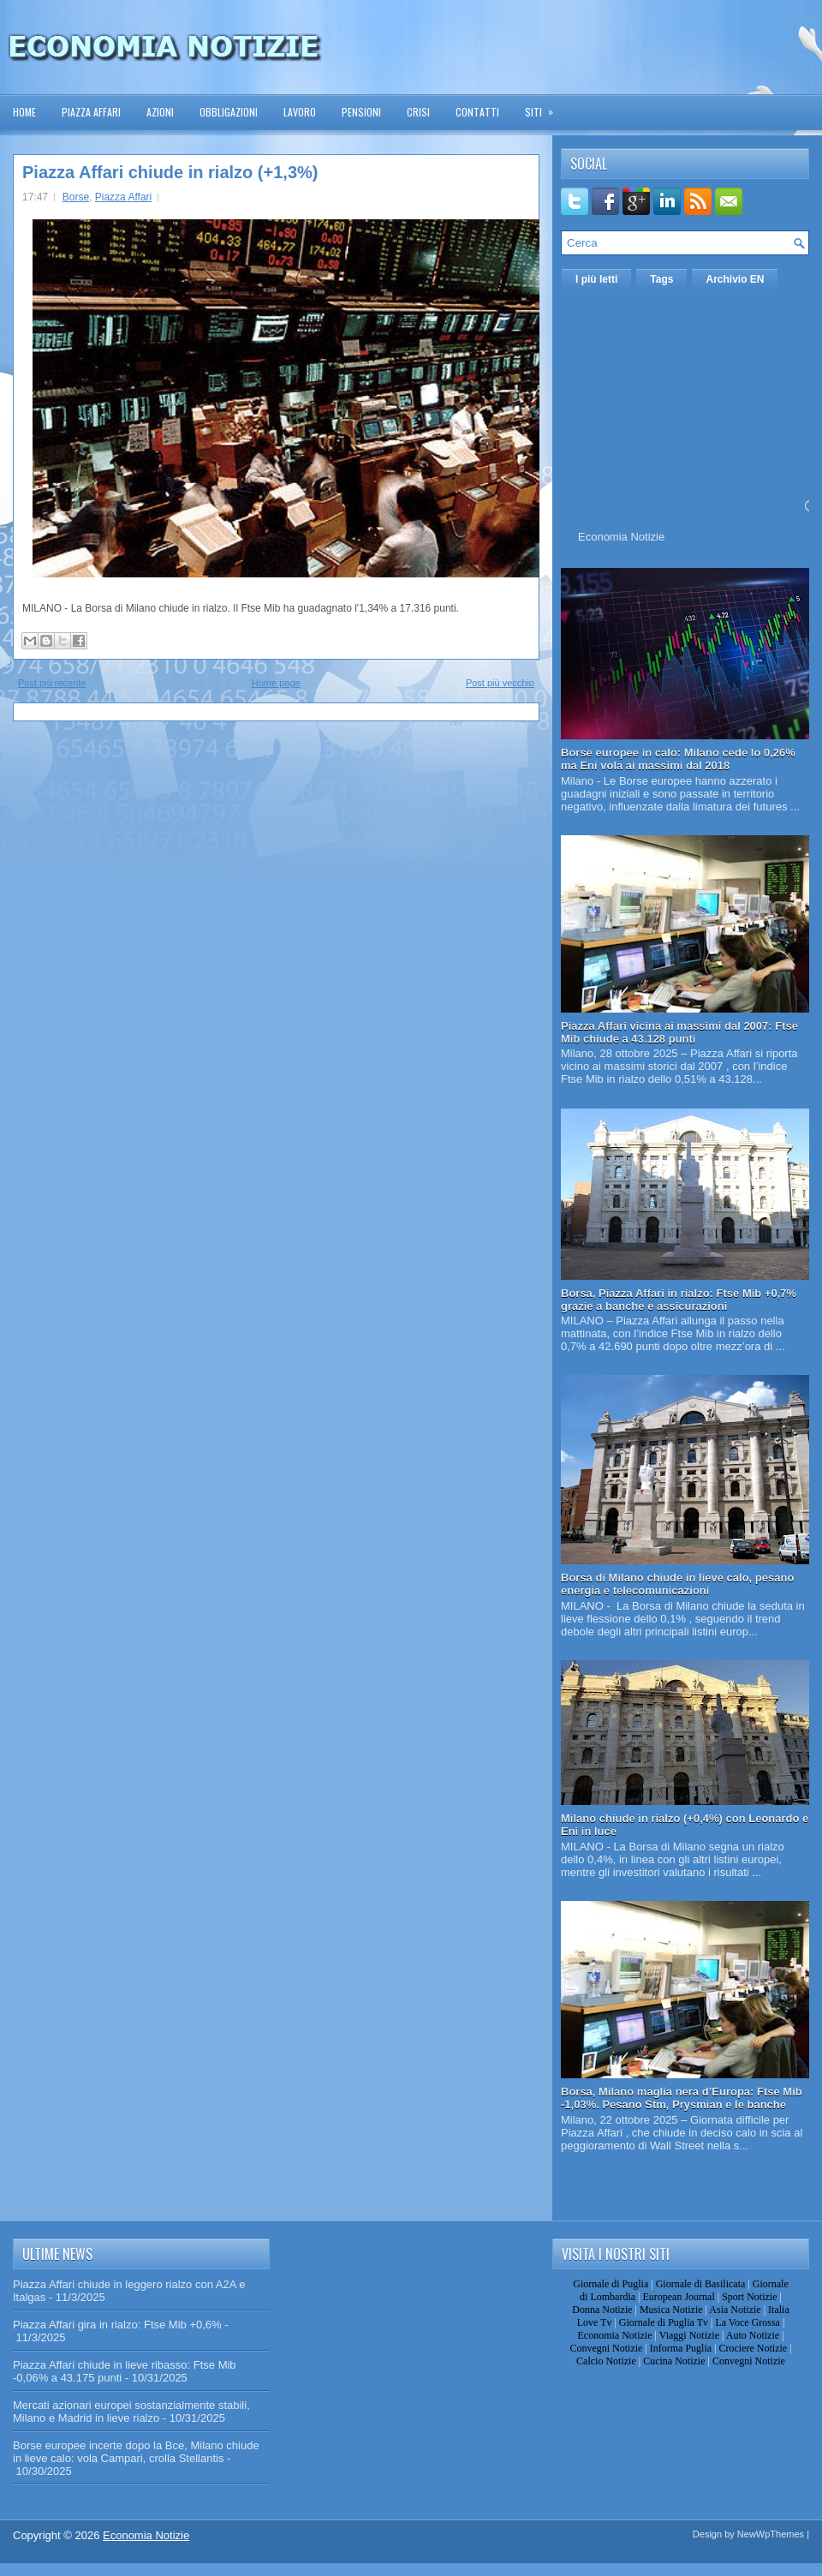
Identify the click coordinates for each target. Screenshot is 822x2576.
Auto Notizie (752, 2335)
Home (24, 112)
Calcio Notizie (606, 2361)
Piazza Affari (91, 112)
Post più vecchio (500, 683)
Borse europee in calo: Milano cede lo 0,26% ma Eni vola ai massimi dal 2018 (678, 759)
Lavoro (299, 112)
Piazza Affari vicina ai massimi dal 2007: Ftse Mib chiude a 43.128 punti (679, 1032)
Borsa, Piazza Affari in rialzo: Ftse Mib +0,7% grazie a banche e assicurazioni (678, 1299)
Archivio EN (735, 279)
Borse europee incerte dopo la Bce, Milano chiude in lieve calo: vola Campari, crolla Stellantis (136, 2452)
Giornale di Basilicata (701, 2284)
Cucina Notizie (674, 2361)
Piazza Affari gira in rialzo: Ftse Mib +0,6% (117, 2324)
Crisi (418, 112)
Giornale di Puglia (610, 2284)
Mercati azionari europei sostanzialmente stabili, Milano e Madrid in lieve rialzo (131, 2411)
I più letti (596, 279)
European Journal (678, 2297)
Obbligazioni (229, 112)
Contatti (477, 112)
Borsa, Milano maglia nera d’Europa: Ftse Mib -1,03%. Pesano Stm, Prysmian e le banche (681, 2098)
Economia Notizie (621, 536)
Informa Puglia (681, 2348)
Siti (544, 106)
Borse (76, 197)
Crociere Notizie (753, 2348)
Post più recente (52, 683)
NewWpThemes (770, 2534)
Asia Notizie (734, 2310)
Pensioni (361, 112)
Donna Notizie (602, 2310)
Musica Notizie (671, 2310)
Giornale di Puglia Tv (663, 2322)
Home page (276, 683)
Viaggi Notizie (689, 2335)
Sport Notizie (749, 2297)
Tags (661, 279)
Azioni (160, 112)
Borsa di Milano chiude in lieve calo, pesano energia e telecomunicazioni (677, 1584)
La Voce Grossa (747, 2322)
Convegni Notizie (605, 2348)
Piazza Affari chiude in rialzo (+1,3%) (170, 172)
